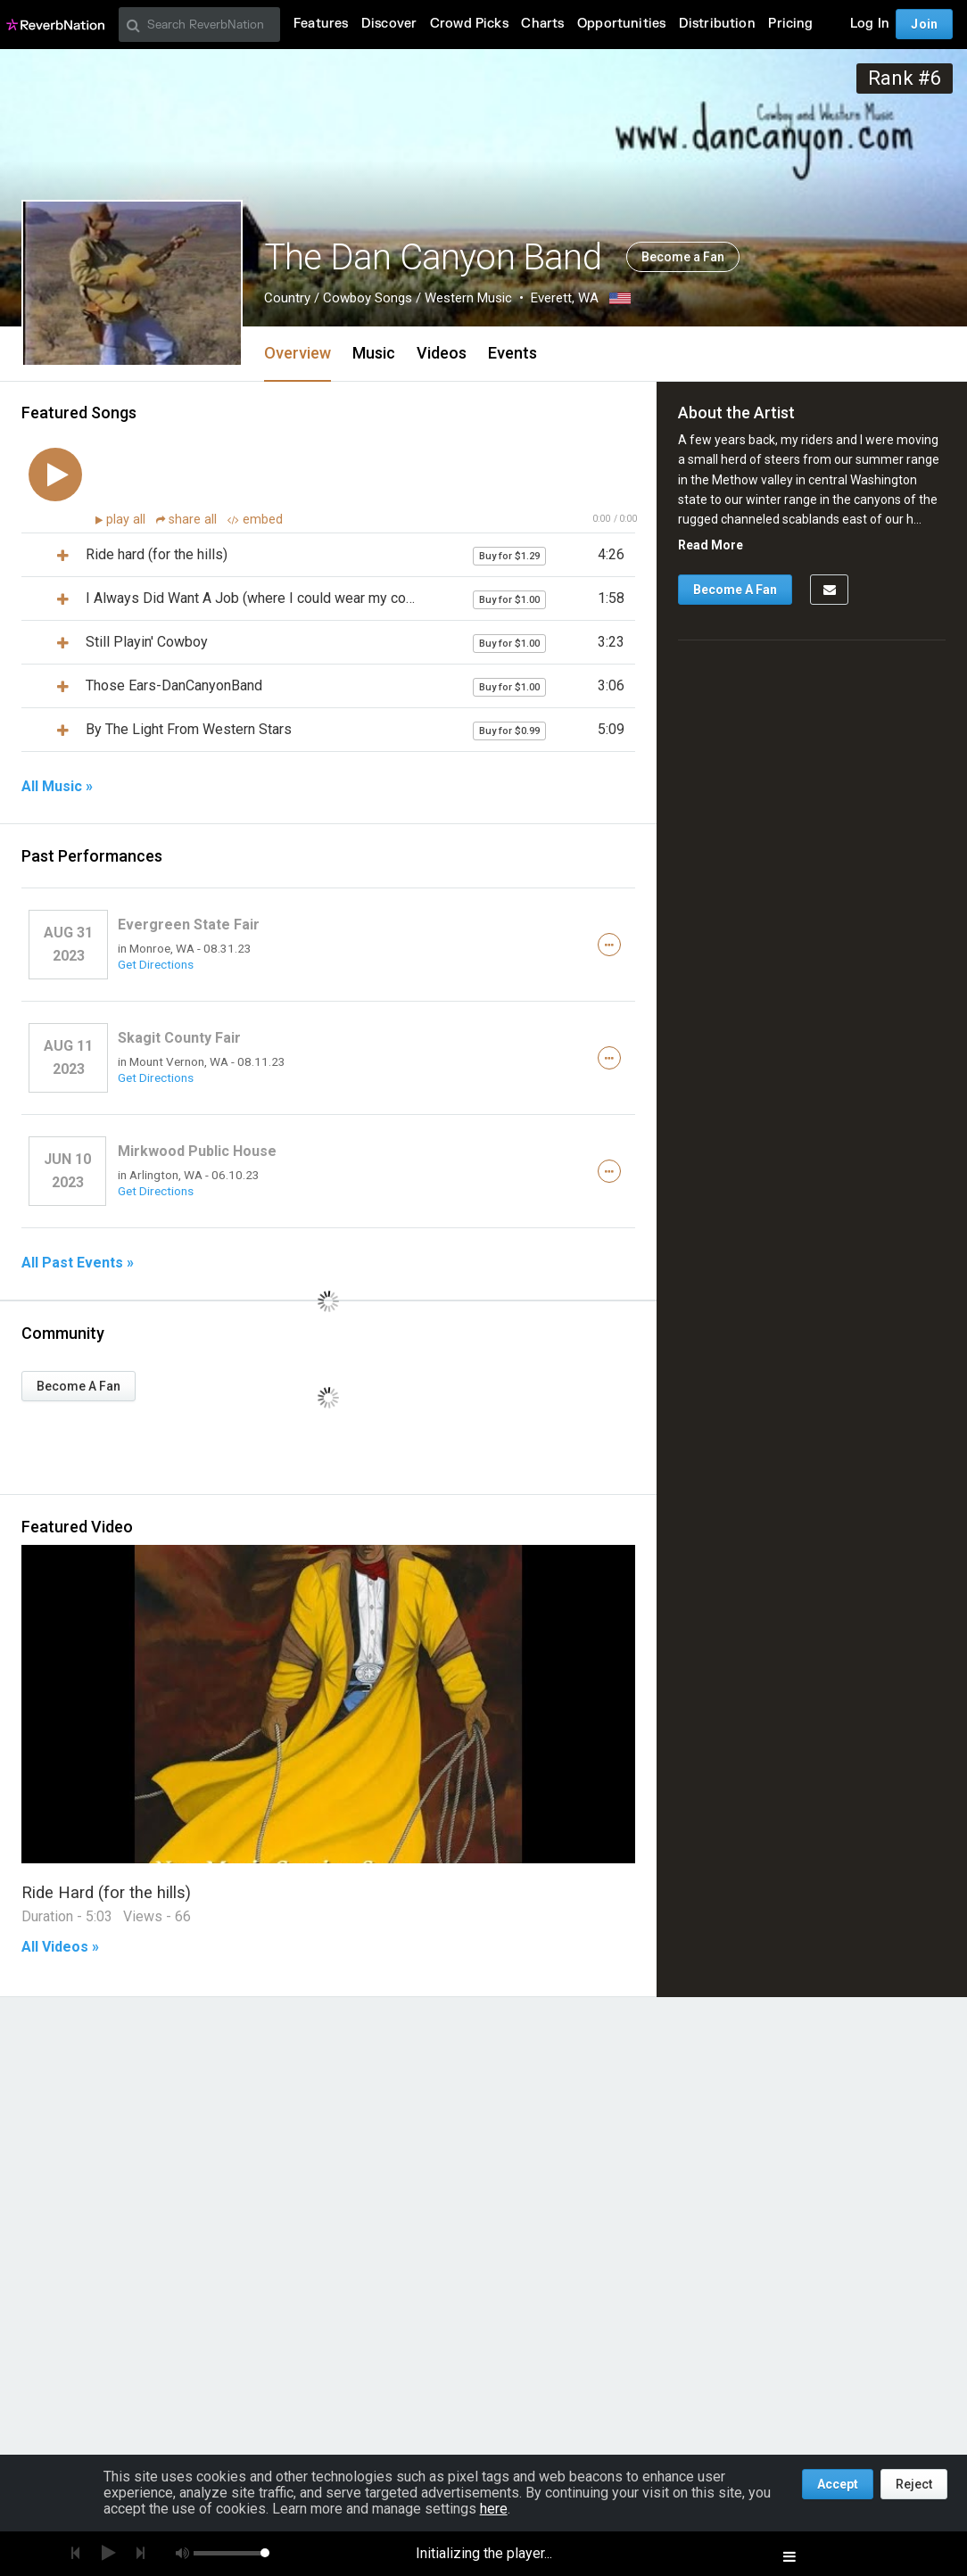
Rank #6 (904, 78)
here (494, 2508)
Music (373, 352)
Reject (914, 2484)
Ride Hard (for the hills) (106, 1892)
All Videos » (60, 1947)
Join (924, 24)
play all (127, 519)
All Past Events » (77, 1263)
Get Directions (156, 964)
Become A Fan (78, 1386)
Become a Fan (682, 257)
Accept (837, 2484)
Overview (297, 352)
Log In (869, 23)
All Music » (57, 787)
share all (188, 519)
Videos (442, 352)
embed (255, 519)
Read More (710, 545)
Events (512, 352)
